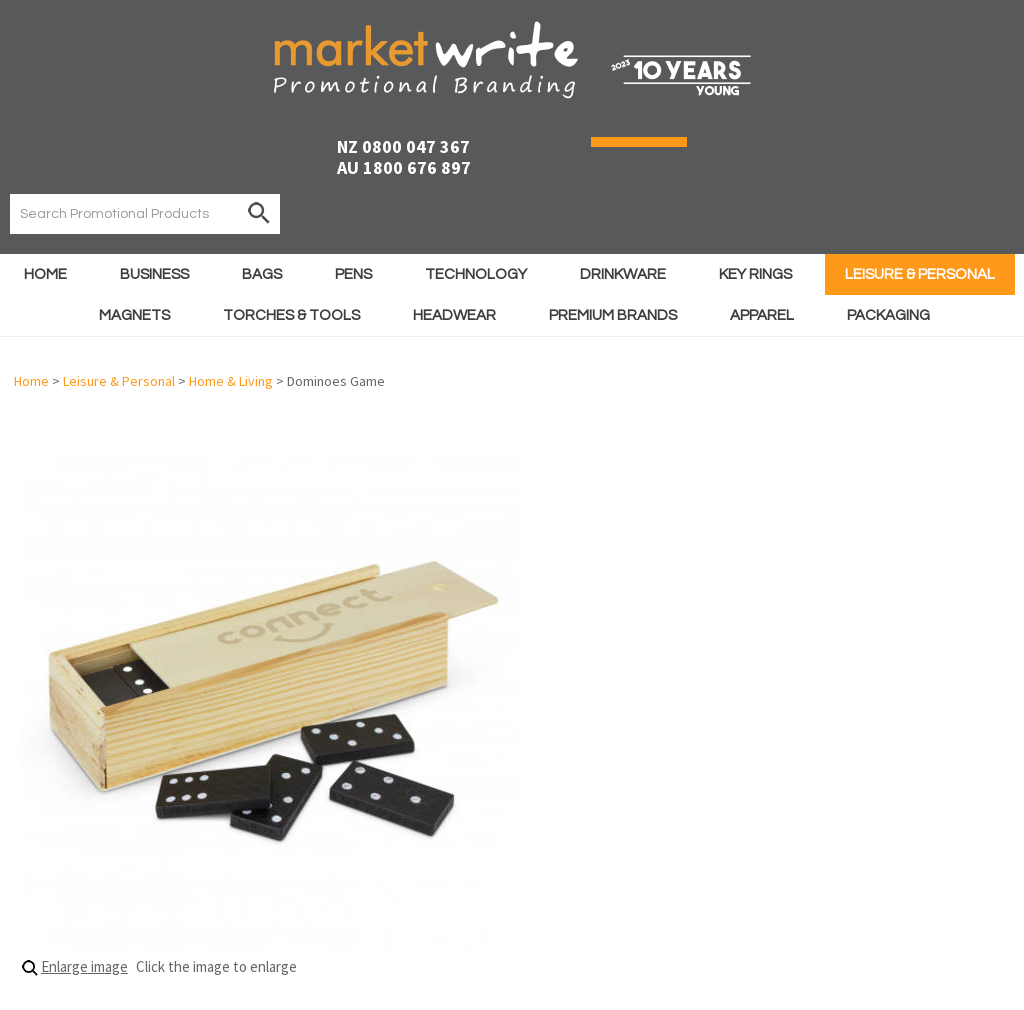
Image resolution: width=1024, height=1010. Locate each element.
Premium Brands (613, 315)
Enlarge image (84, 966)
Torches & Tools (291, 315)
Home (45, 274)
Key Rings (755, 274)
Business (154, 274)
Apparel (762, 315)
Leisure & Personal (920, 274)
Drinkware (623, 274)
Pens (353, 274)
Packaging (888, 315)
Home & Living (231, 381)
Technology (476, 274)
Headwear (454, 315)
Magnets (134, 315)
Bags (262, 274)
